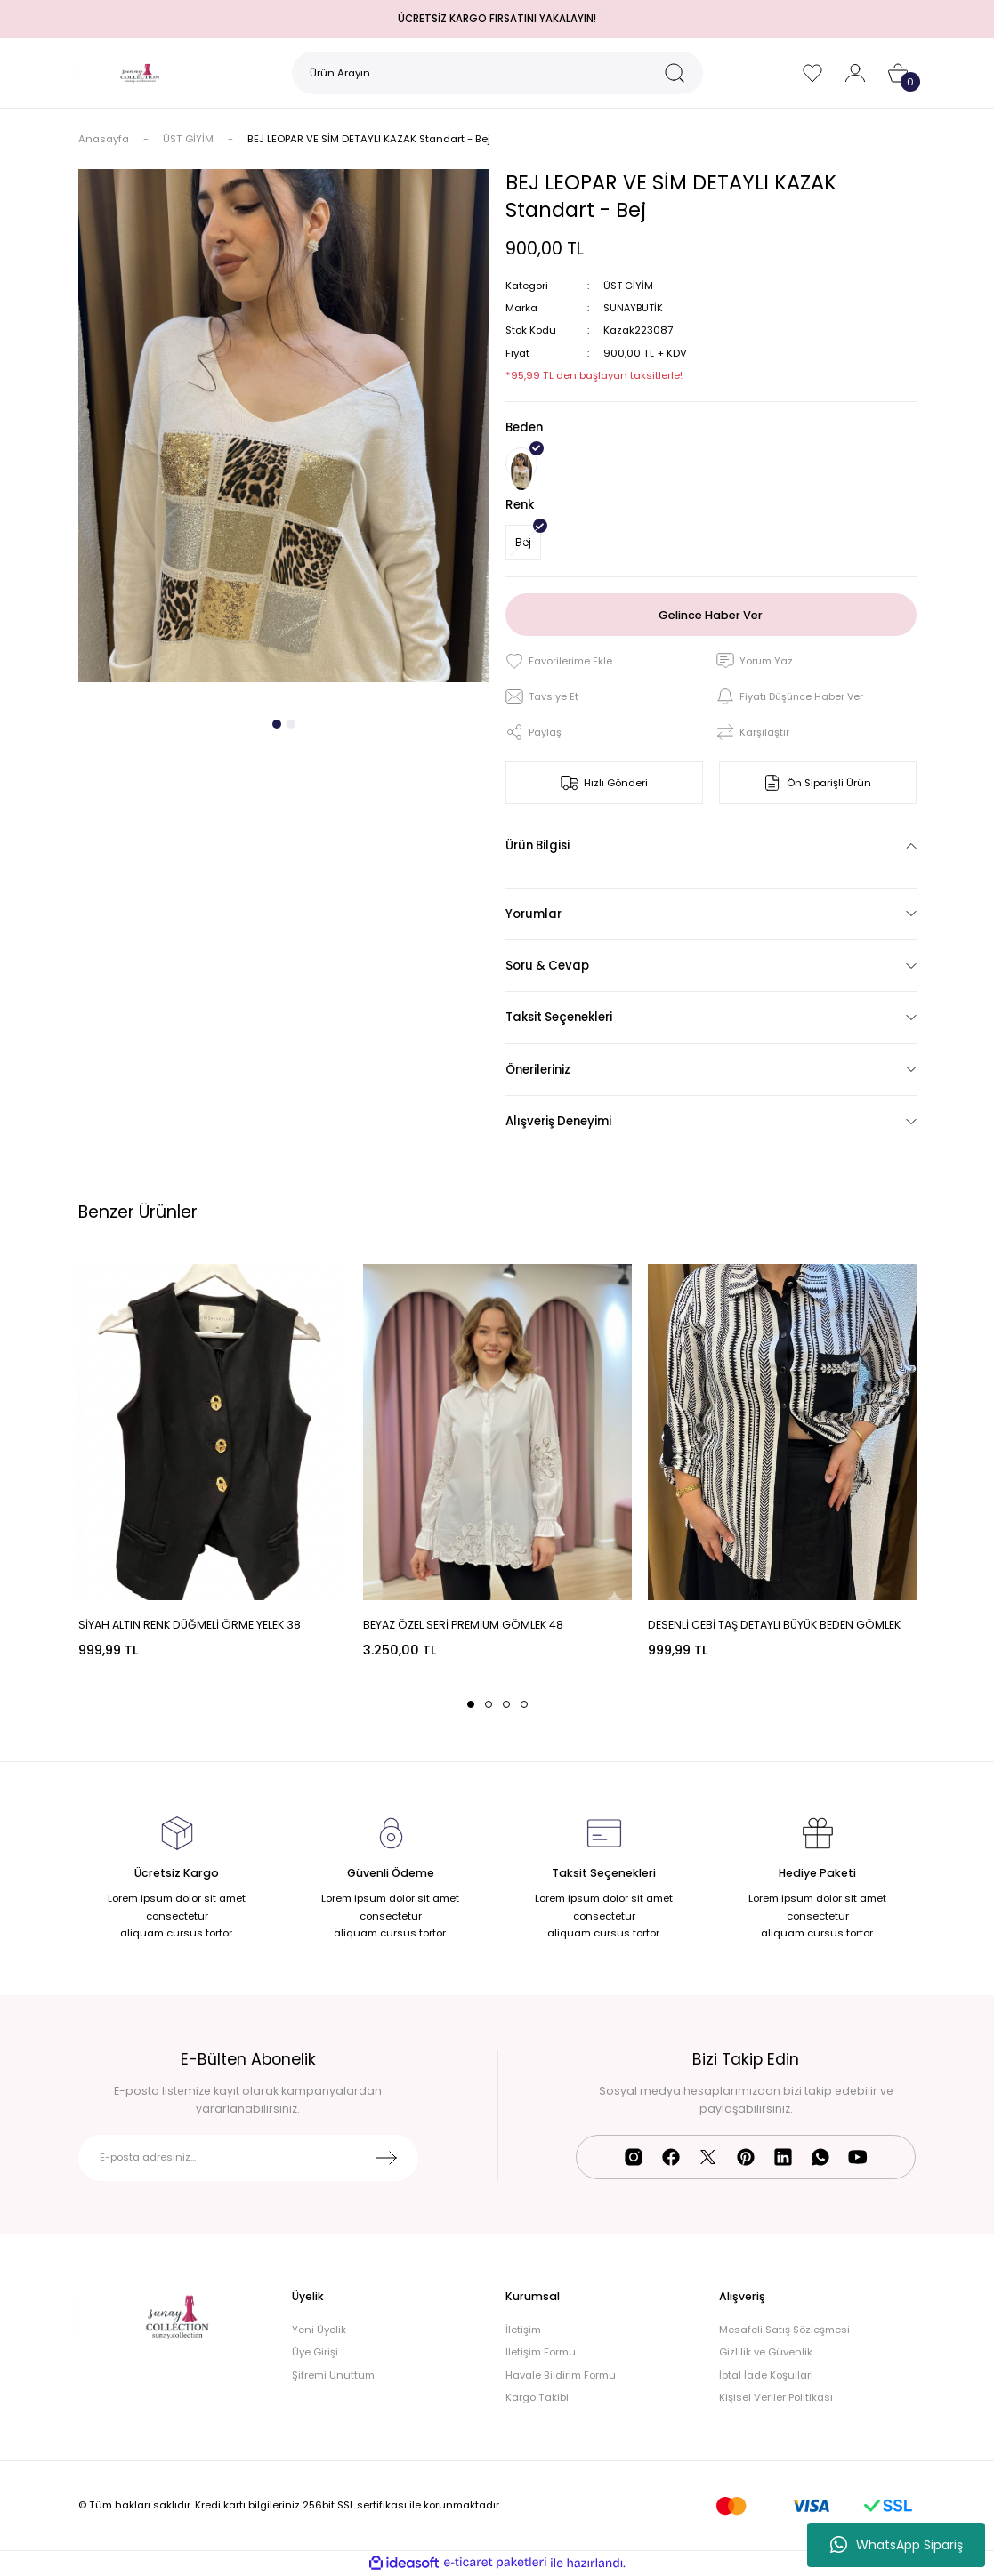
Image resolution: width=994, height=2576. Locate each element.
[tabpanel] (283, 425)
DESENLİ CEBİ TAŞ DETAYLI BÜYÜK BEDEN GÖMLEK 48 (774, 1625)
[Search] (497, 73)
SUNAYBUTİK (634, 308)
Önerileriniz (537, 1069)
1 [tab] (276, 724)
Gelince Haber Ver (711, 614)
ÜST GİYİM (628, 285)
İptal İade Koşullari (766, 2375)
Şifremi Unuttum (333, 2375)
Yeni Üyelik (319, 2329)
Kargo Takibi (537, 2397)
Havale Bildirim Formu (560, 2375)
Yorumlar (533, 914)
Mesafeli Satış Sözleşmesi (784, 2329)
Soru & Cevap (547, 965)
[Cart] (898, 73)
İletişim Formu (540, 2352)
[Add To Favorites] (558, 661)
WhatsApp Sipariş (896, 2545)
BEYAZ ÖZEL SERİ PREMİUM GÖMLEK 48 (463, 1624)
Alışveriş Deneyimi (558, 1121)
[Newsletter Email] (248, 2158)
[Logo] (139, 73)
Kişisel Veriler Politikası (776, 2397)
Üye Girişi (315, 2352)
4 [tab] (524, 1704)
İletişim (523, 2329)
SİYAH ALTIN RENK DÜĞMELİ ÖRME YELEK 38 (189, 1624)
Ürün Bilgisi (537, 845)
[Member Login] (855, 73)
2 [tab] (291, 724)
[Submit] (386, 2158)
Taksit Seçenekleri (558, 1017)
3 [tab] (506, 1704)
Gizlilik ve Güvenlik (765, 2352)
